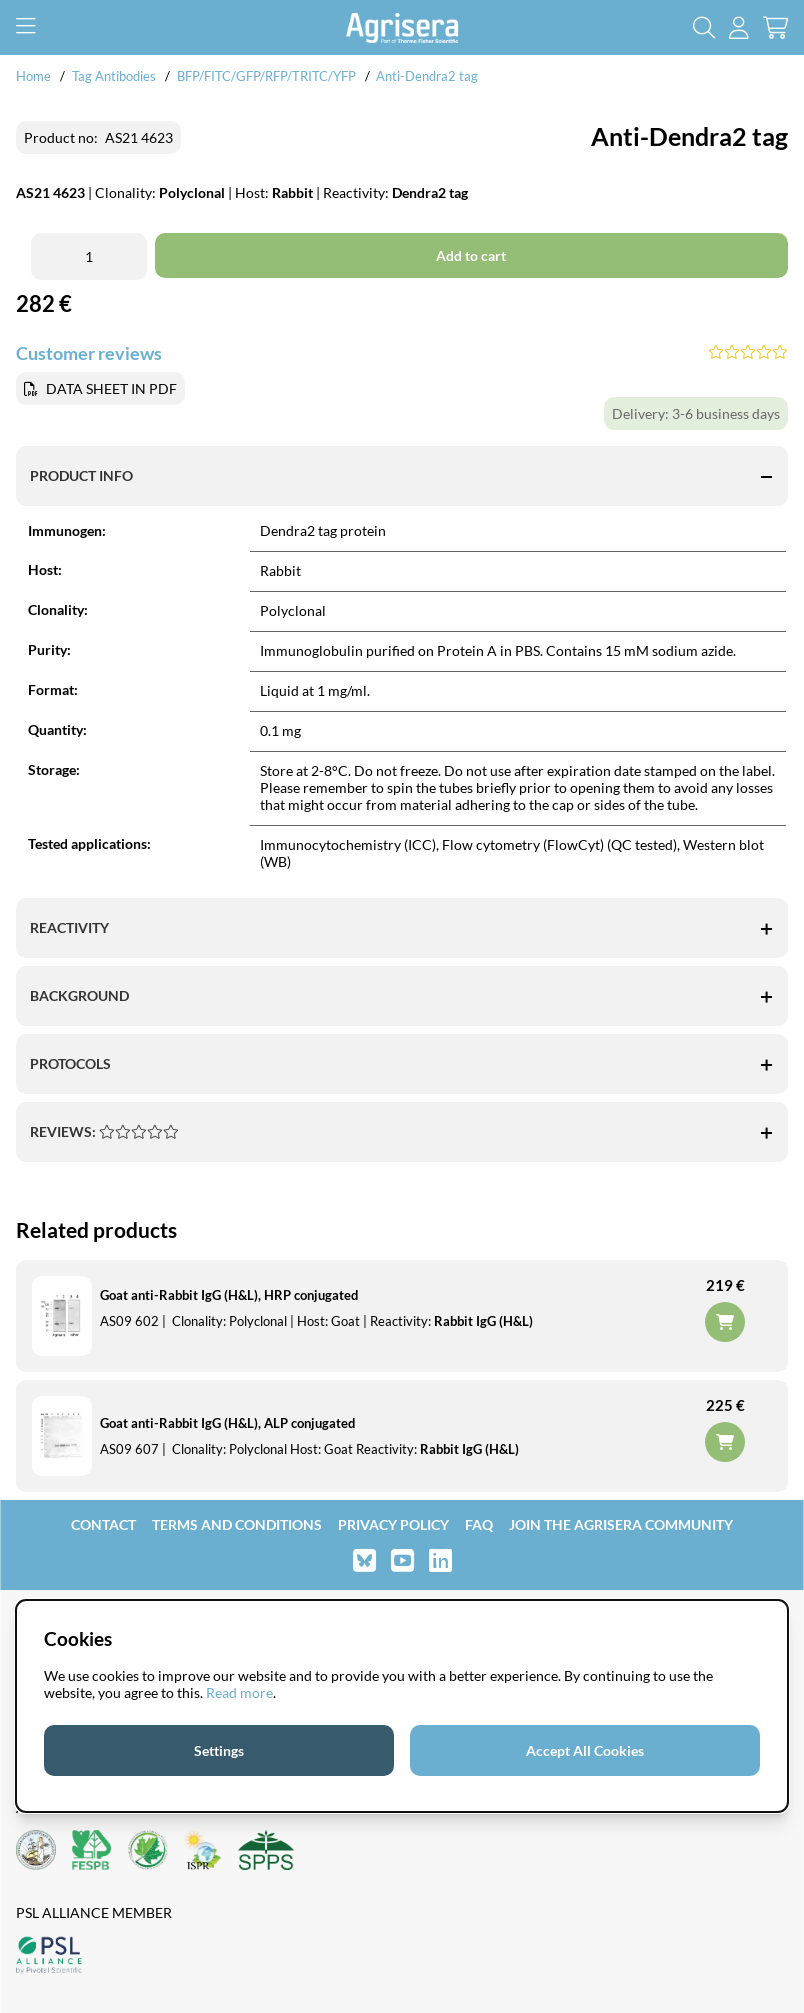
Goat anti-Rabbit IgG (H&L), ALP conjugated (227, 1423)
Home (33, 76)
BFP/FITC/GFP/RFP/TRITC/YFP (266, 76)
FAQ (479, 1524)
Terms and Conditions (237, 1524)
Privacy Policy (393, 1524)
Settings (219, 1750)
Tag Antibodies (114, 76)
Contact (103, 1524)
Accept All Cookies (585, 1750)
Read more (239, 1692)
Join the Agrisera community (621, 1524)
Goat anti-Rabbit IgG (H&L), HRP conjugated (229, 1295)
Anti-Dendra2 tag (427, 76)
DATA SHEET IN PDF (111, 388)
